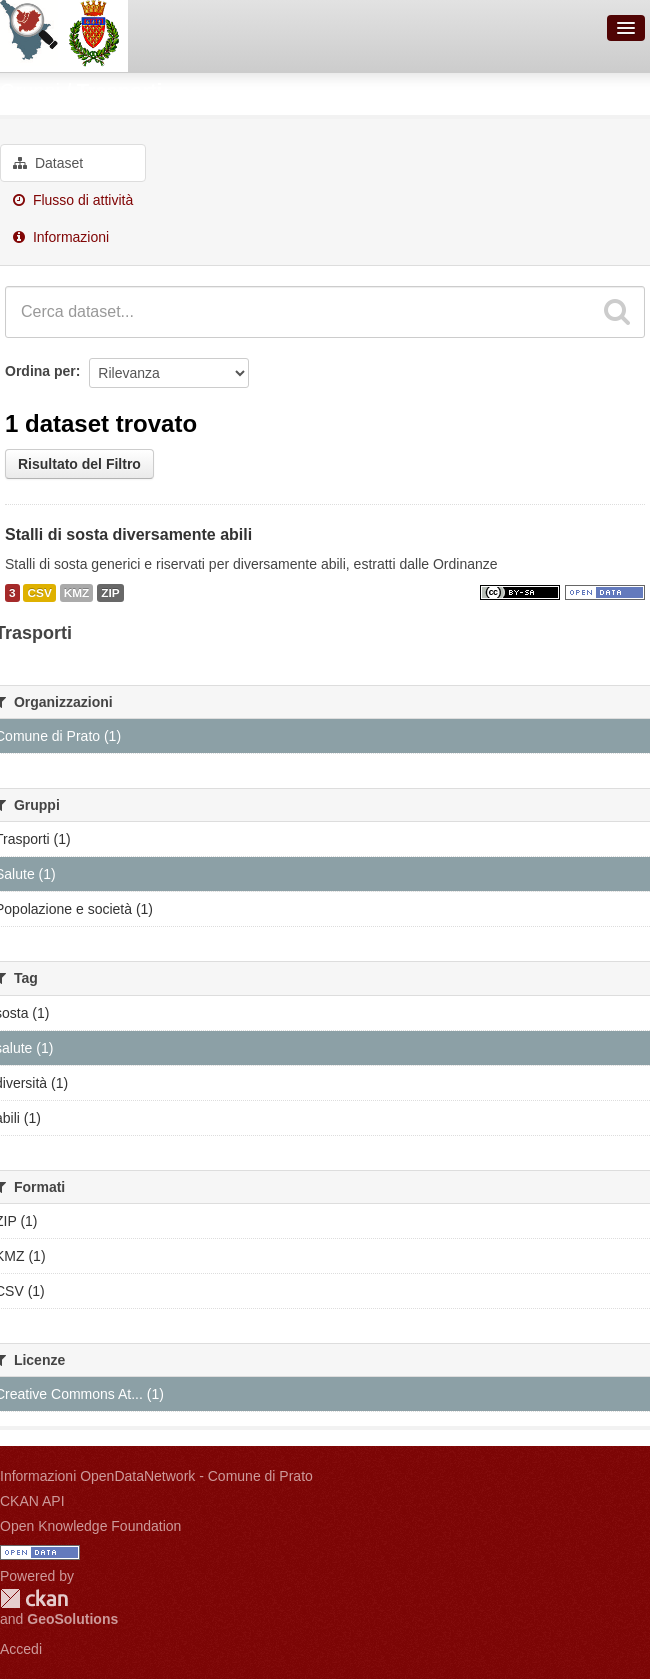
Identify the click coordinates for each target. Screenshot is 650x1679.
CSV (39, 593)
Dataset (48, 163)
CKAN (34, 1598)
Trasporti (120, 91)
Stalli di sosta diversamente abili (128, 534)
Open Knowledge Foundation (90, 1526)
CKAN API (32, 1501)
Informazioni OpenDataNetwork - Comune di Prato (156, 1476)
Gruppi (30, 91)
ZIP (110, 593)
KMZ (77, 593)
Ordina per (40, 371)
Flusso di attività (73, 200)
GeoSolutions (72, 1619)
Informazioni (61, 237)
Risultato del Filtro (79, 464)
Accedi (21, 1649)
